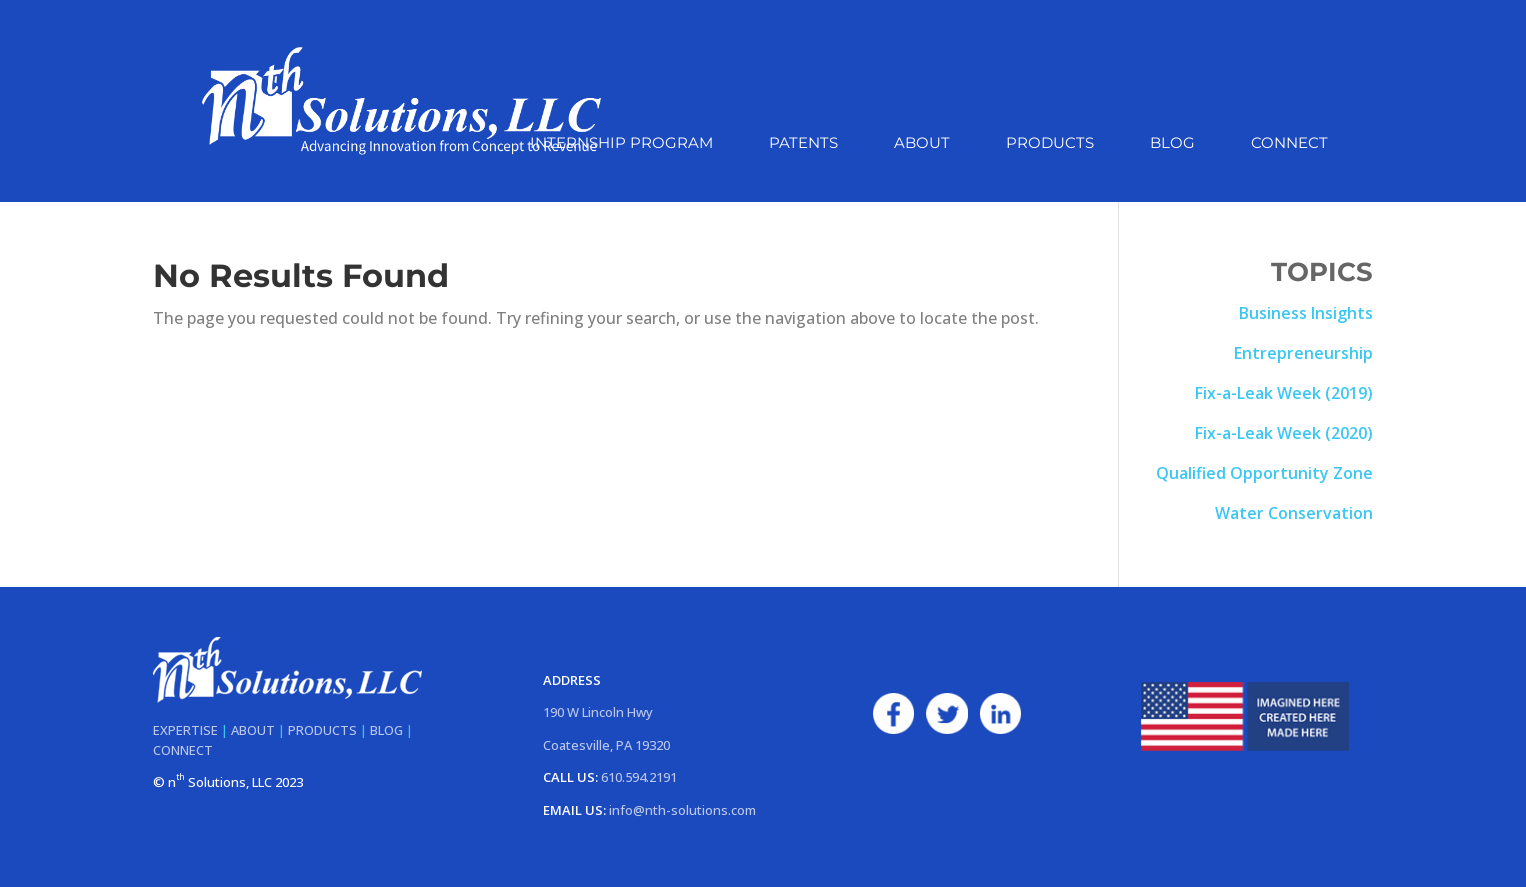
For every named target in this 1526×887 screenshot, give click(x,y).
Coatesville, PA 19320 (606, 745)
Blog (1172, 144)
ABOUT (253, 730)
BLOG (386, 730)
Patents (803, 144)
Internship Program (621, 144)
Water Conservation (1294, 513)
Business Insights (1306, 313)
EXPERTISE (185, 730)
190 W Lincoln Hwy (598, 712)
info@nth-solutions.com (682, 810)
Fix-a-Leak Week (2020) (1284, 433)
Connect (1289, 144)
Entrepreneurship (1303, 353)
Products (1050, 144)
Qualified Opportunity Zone (1264, 473)
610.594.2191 (639, 777)
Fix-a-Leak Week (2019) (1284, 393)
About (922, 144)
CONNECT (183, 750)
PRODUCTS (322, 730)
